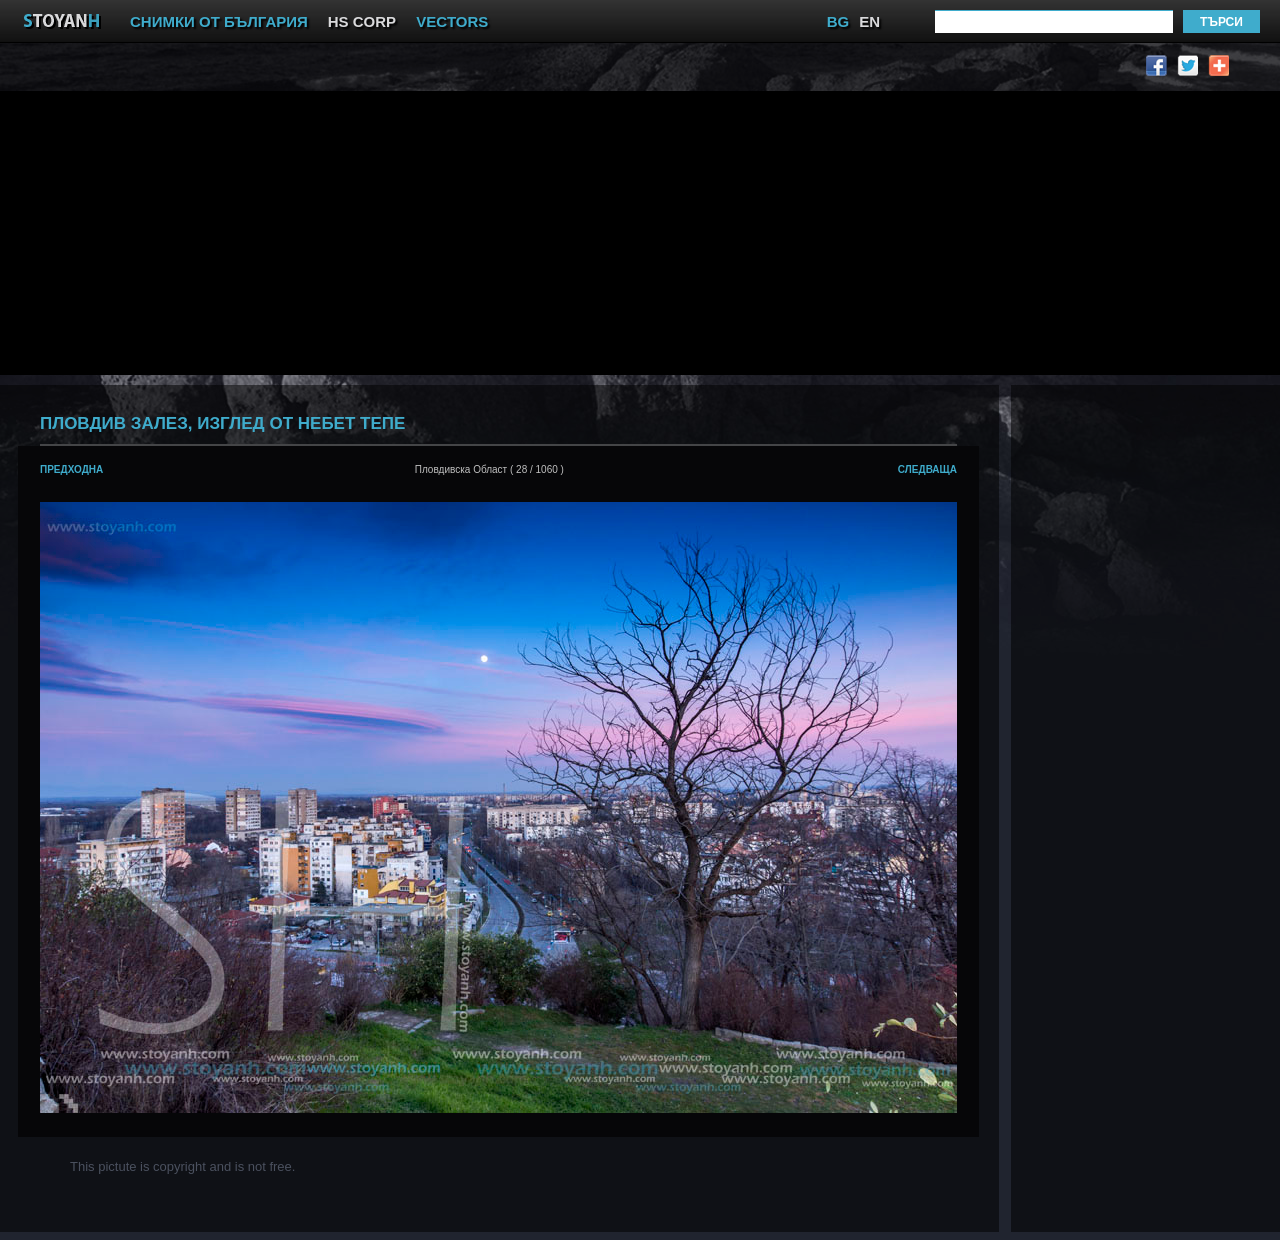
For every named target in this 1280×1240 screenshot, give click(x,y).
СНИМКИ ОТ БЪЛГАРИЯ (219, 21)
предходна (71, 469)
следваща (927, 469)
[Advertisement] (394, 231)
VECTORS (452, 21)
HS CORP (362, 21)
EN (869, 21)
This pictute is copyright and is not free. (182, 1166)
